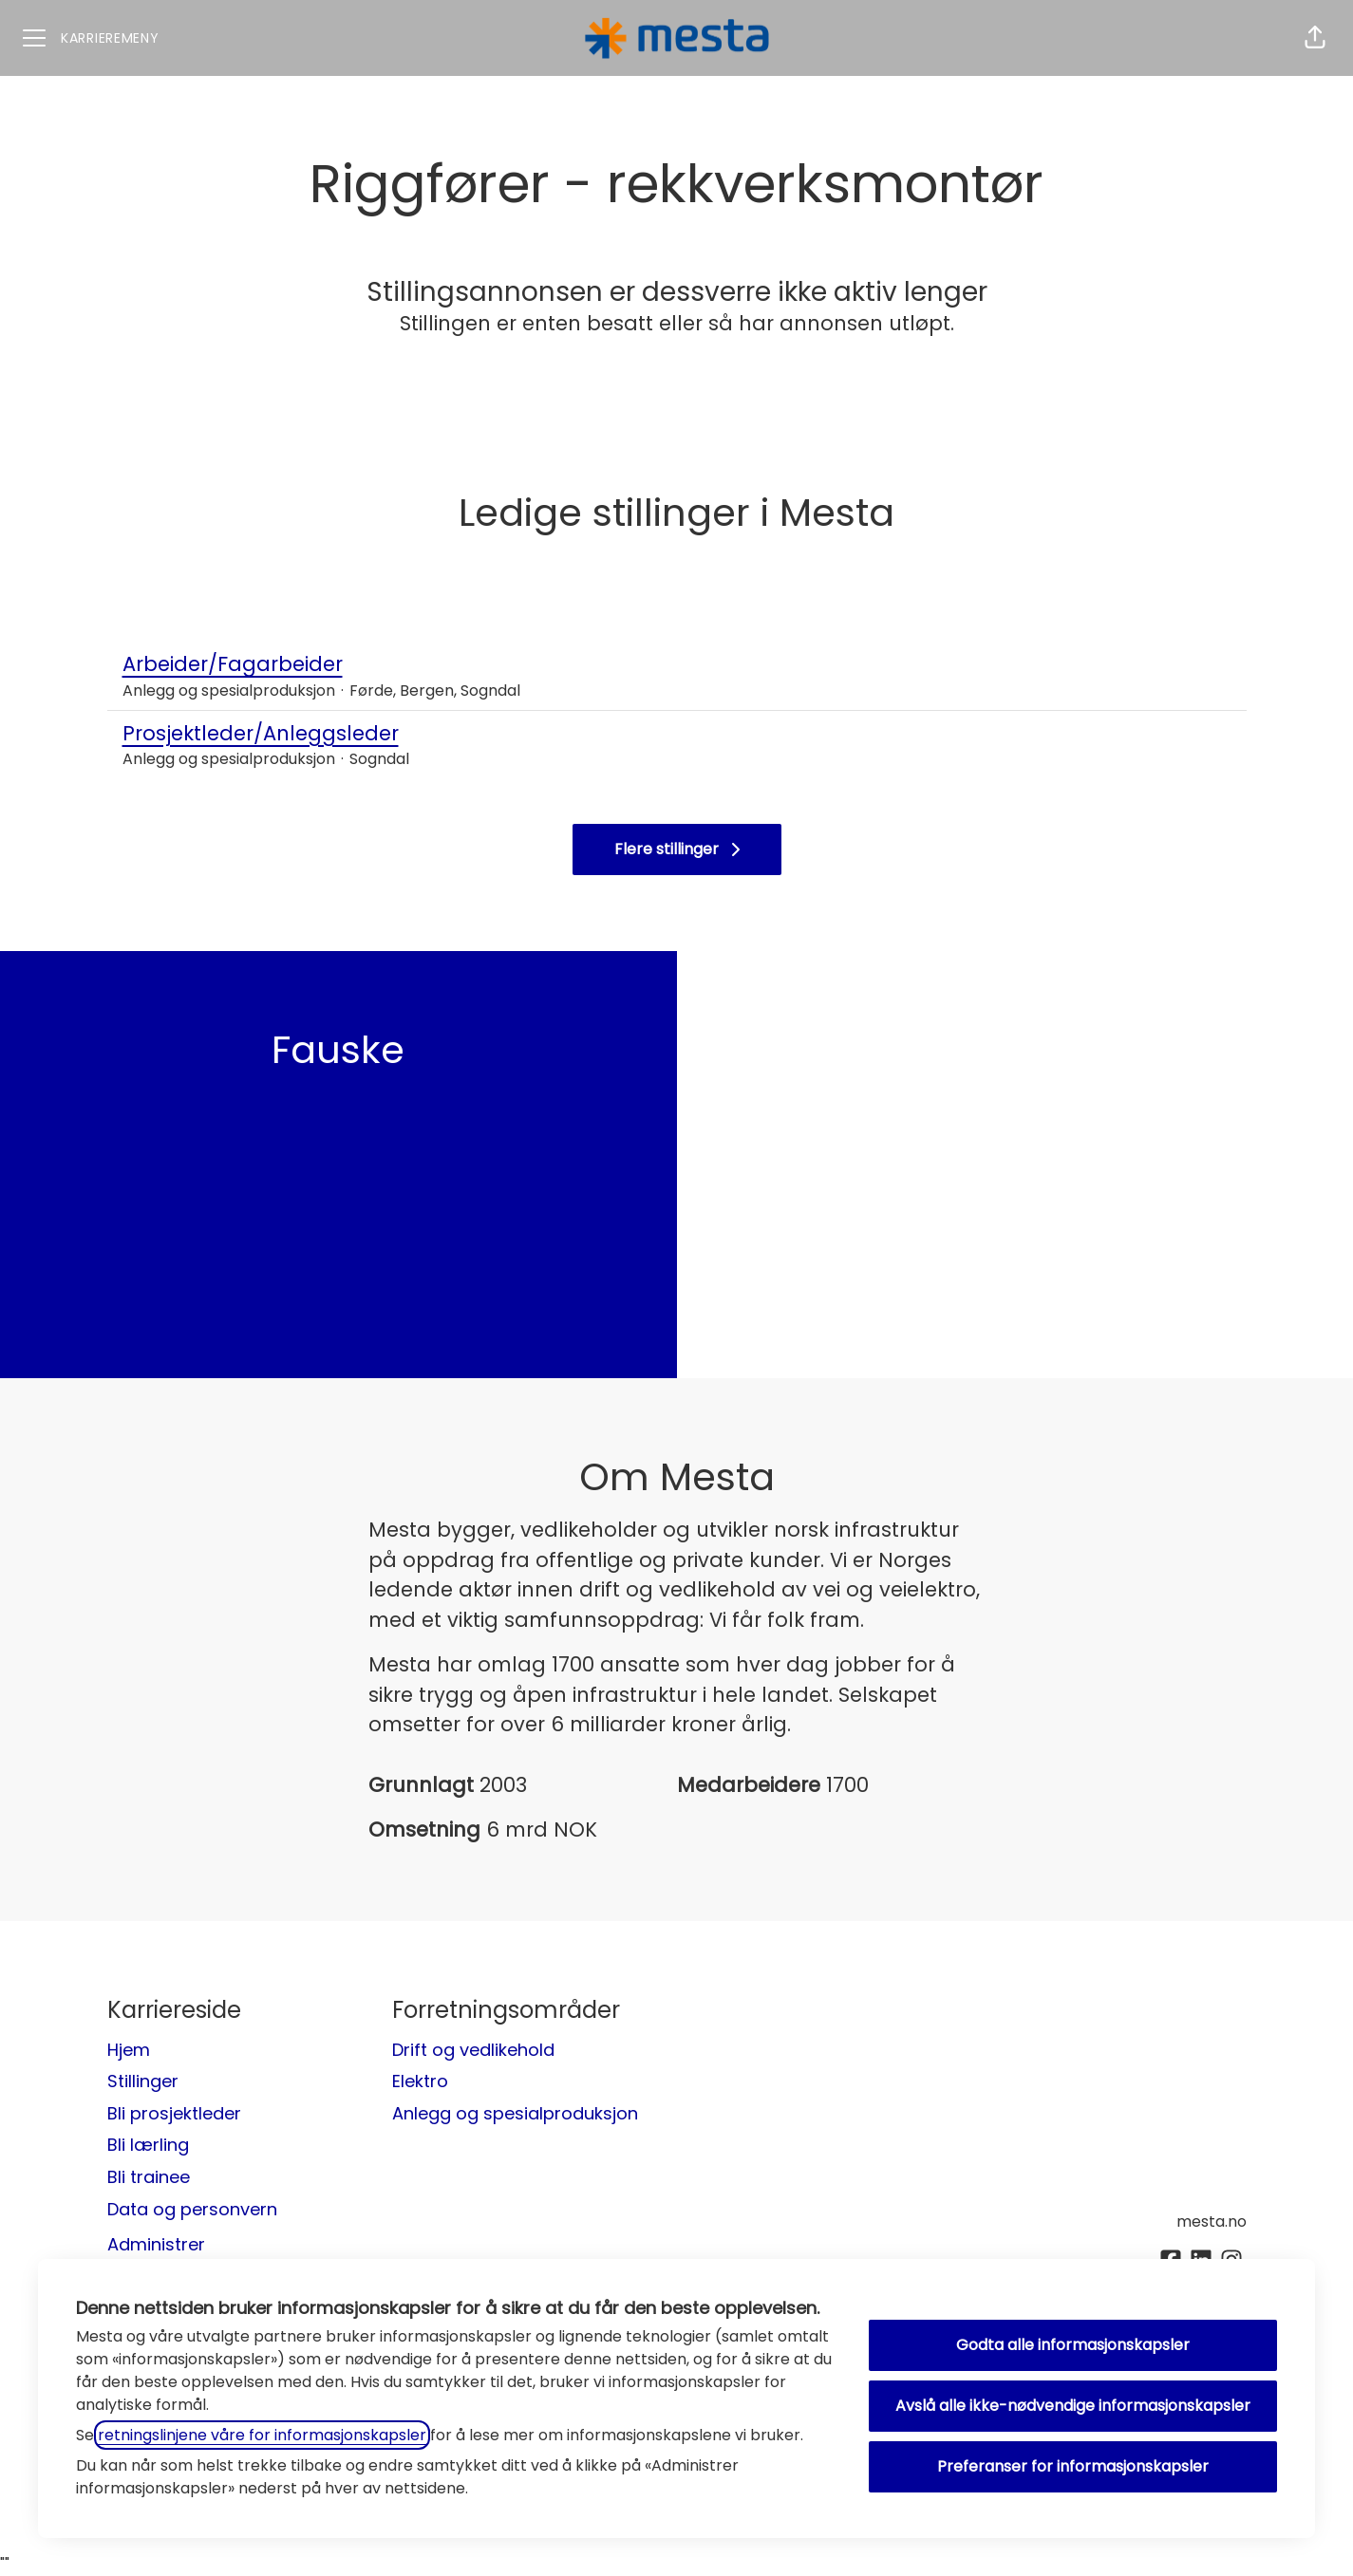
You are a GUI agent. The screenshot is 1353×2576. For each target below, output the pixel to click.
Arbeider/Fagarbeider (676, 664)
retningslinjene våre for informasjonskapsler (262, 2435)
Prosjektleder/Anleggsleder (676, 734)
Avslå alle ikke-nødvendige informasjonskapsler (1072, 2406)
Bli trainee (148, 2177)
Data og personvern (192, 2209)
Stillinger (143, 2081)
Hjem (128, 2050)
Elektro (420, 2081)
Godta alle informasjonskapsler (1073, 2345)
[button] (1315, 38)
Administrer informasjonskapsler (194, 2254)
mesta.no (1211, 2221)
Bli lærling (148, 2144)
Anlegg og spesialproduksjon (515, 2113)
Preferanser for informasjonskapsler (1073, 2466)
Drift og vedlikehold (473, 2050)
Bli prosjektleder (174, 2113)
